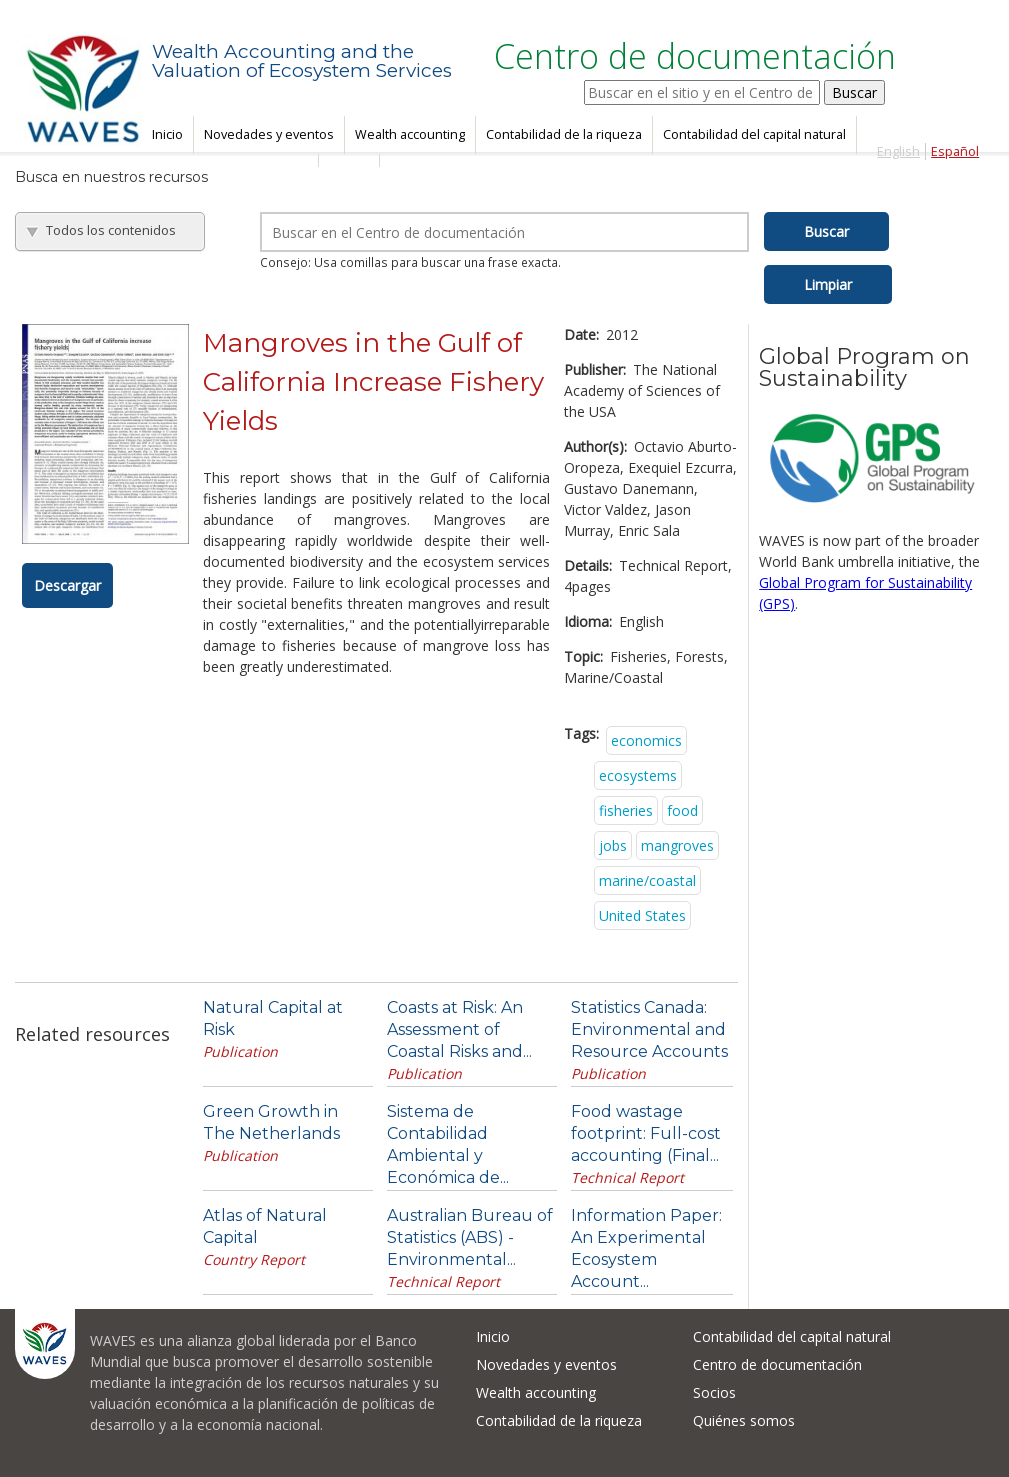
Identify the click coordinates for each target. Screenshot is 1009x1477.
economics (646, 740)
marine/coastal (647, 880)
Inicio (167, 134)
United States (642, 915)
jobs (613, 845)
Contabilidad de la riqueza (564, 134)
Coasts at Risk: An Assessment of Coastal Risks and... (459, 1029)
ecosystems (638, 775)
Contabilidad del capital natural (754, 134)
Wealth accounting (410, 134)
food (682, 810)
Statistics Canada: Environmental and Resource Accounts (649, 1029)
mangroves (677, 845)
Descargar (67, 585)
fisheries (626, 810)
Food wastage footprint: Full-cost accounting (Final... (646, 1133)
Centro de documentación (777, 1364)
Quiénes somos (744, 1420)
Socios (714, 1392)
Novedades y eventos (269, 134)
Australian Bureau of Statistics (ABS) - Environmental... (470, 1237)
